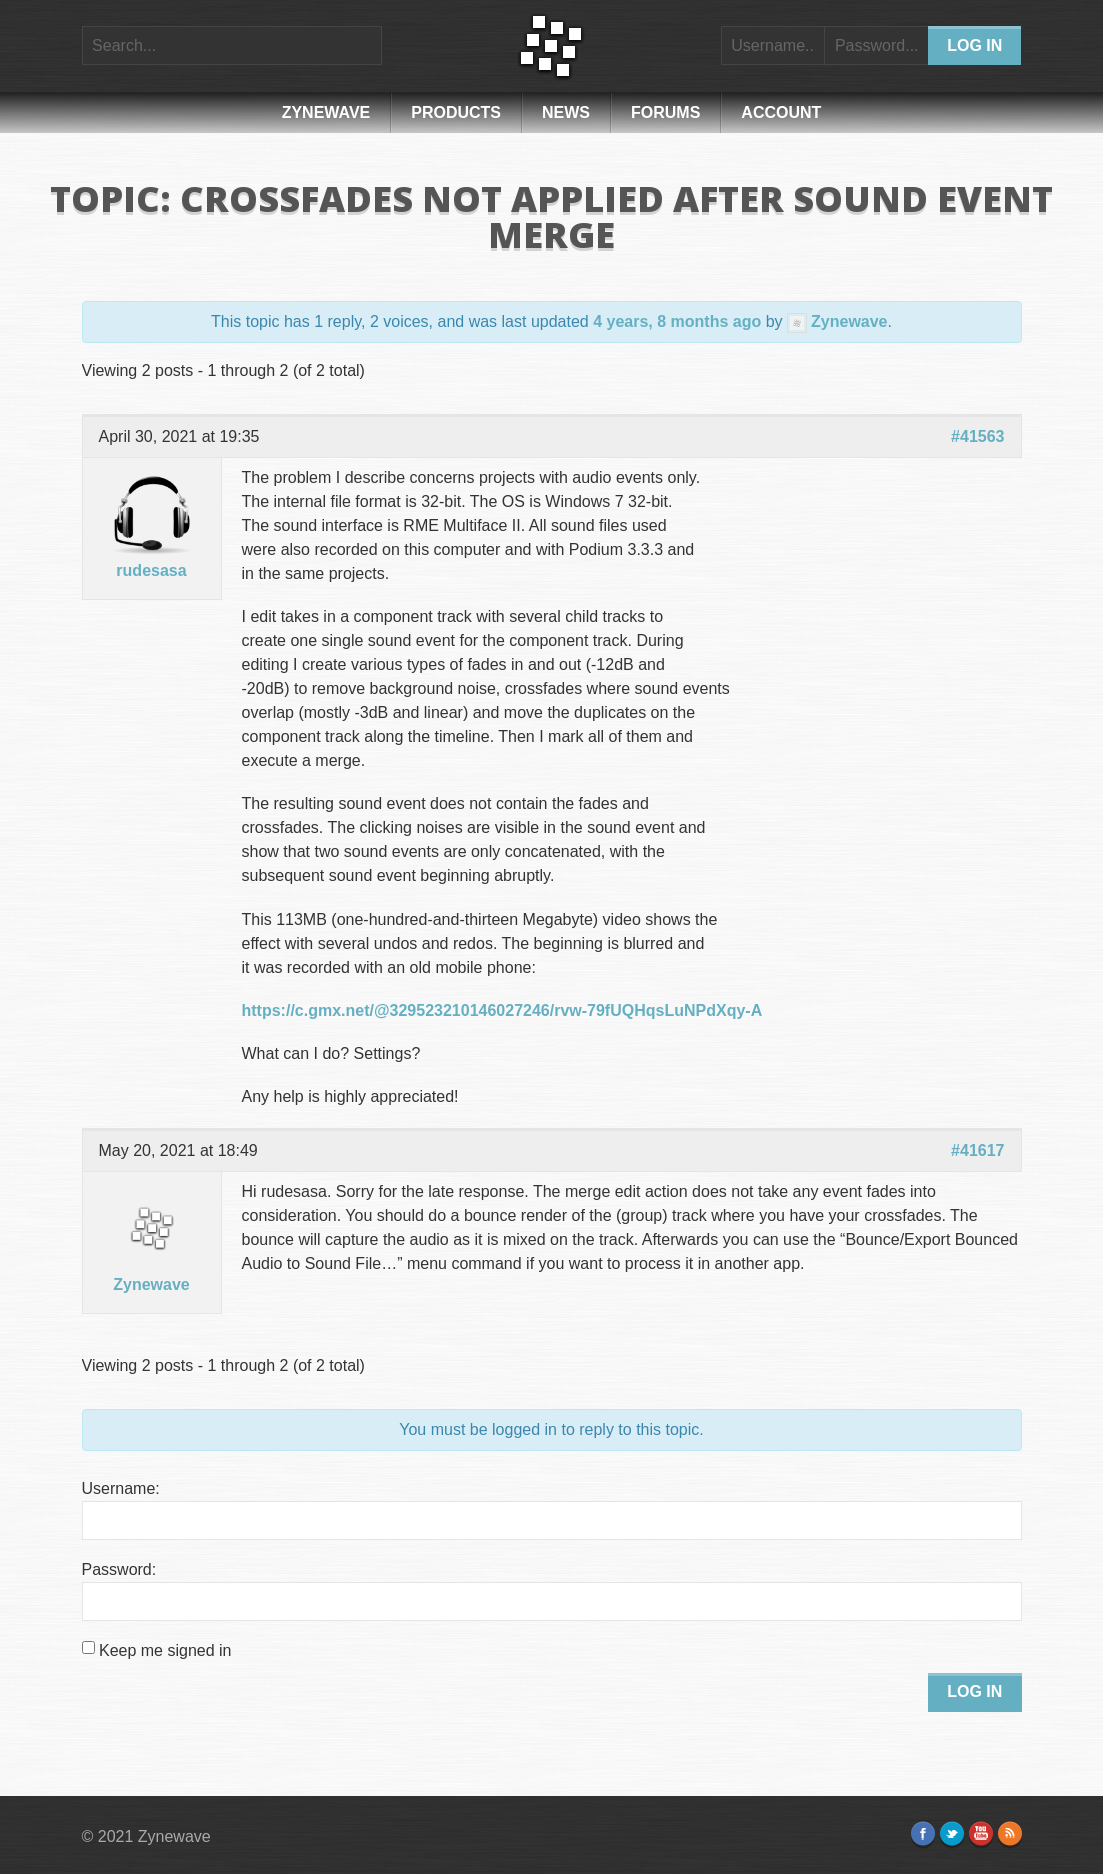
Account (781, 112)
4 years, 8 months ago (677, 321)
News (566, 112)
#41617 (977, 1150)
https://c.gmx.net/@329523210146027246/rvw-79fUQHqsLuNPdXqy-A (502, 1010)
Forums (665, 112)
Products (456, 112)
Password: (119, 1569)
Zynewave (326, 112)
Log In (974, 1691)
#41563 (977, 436)
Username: (121, 1488)
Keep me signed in (165, 1650)
